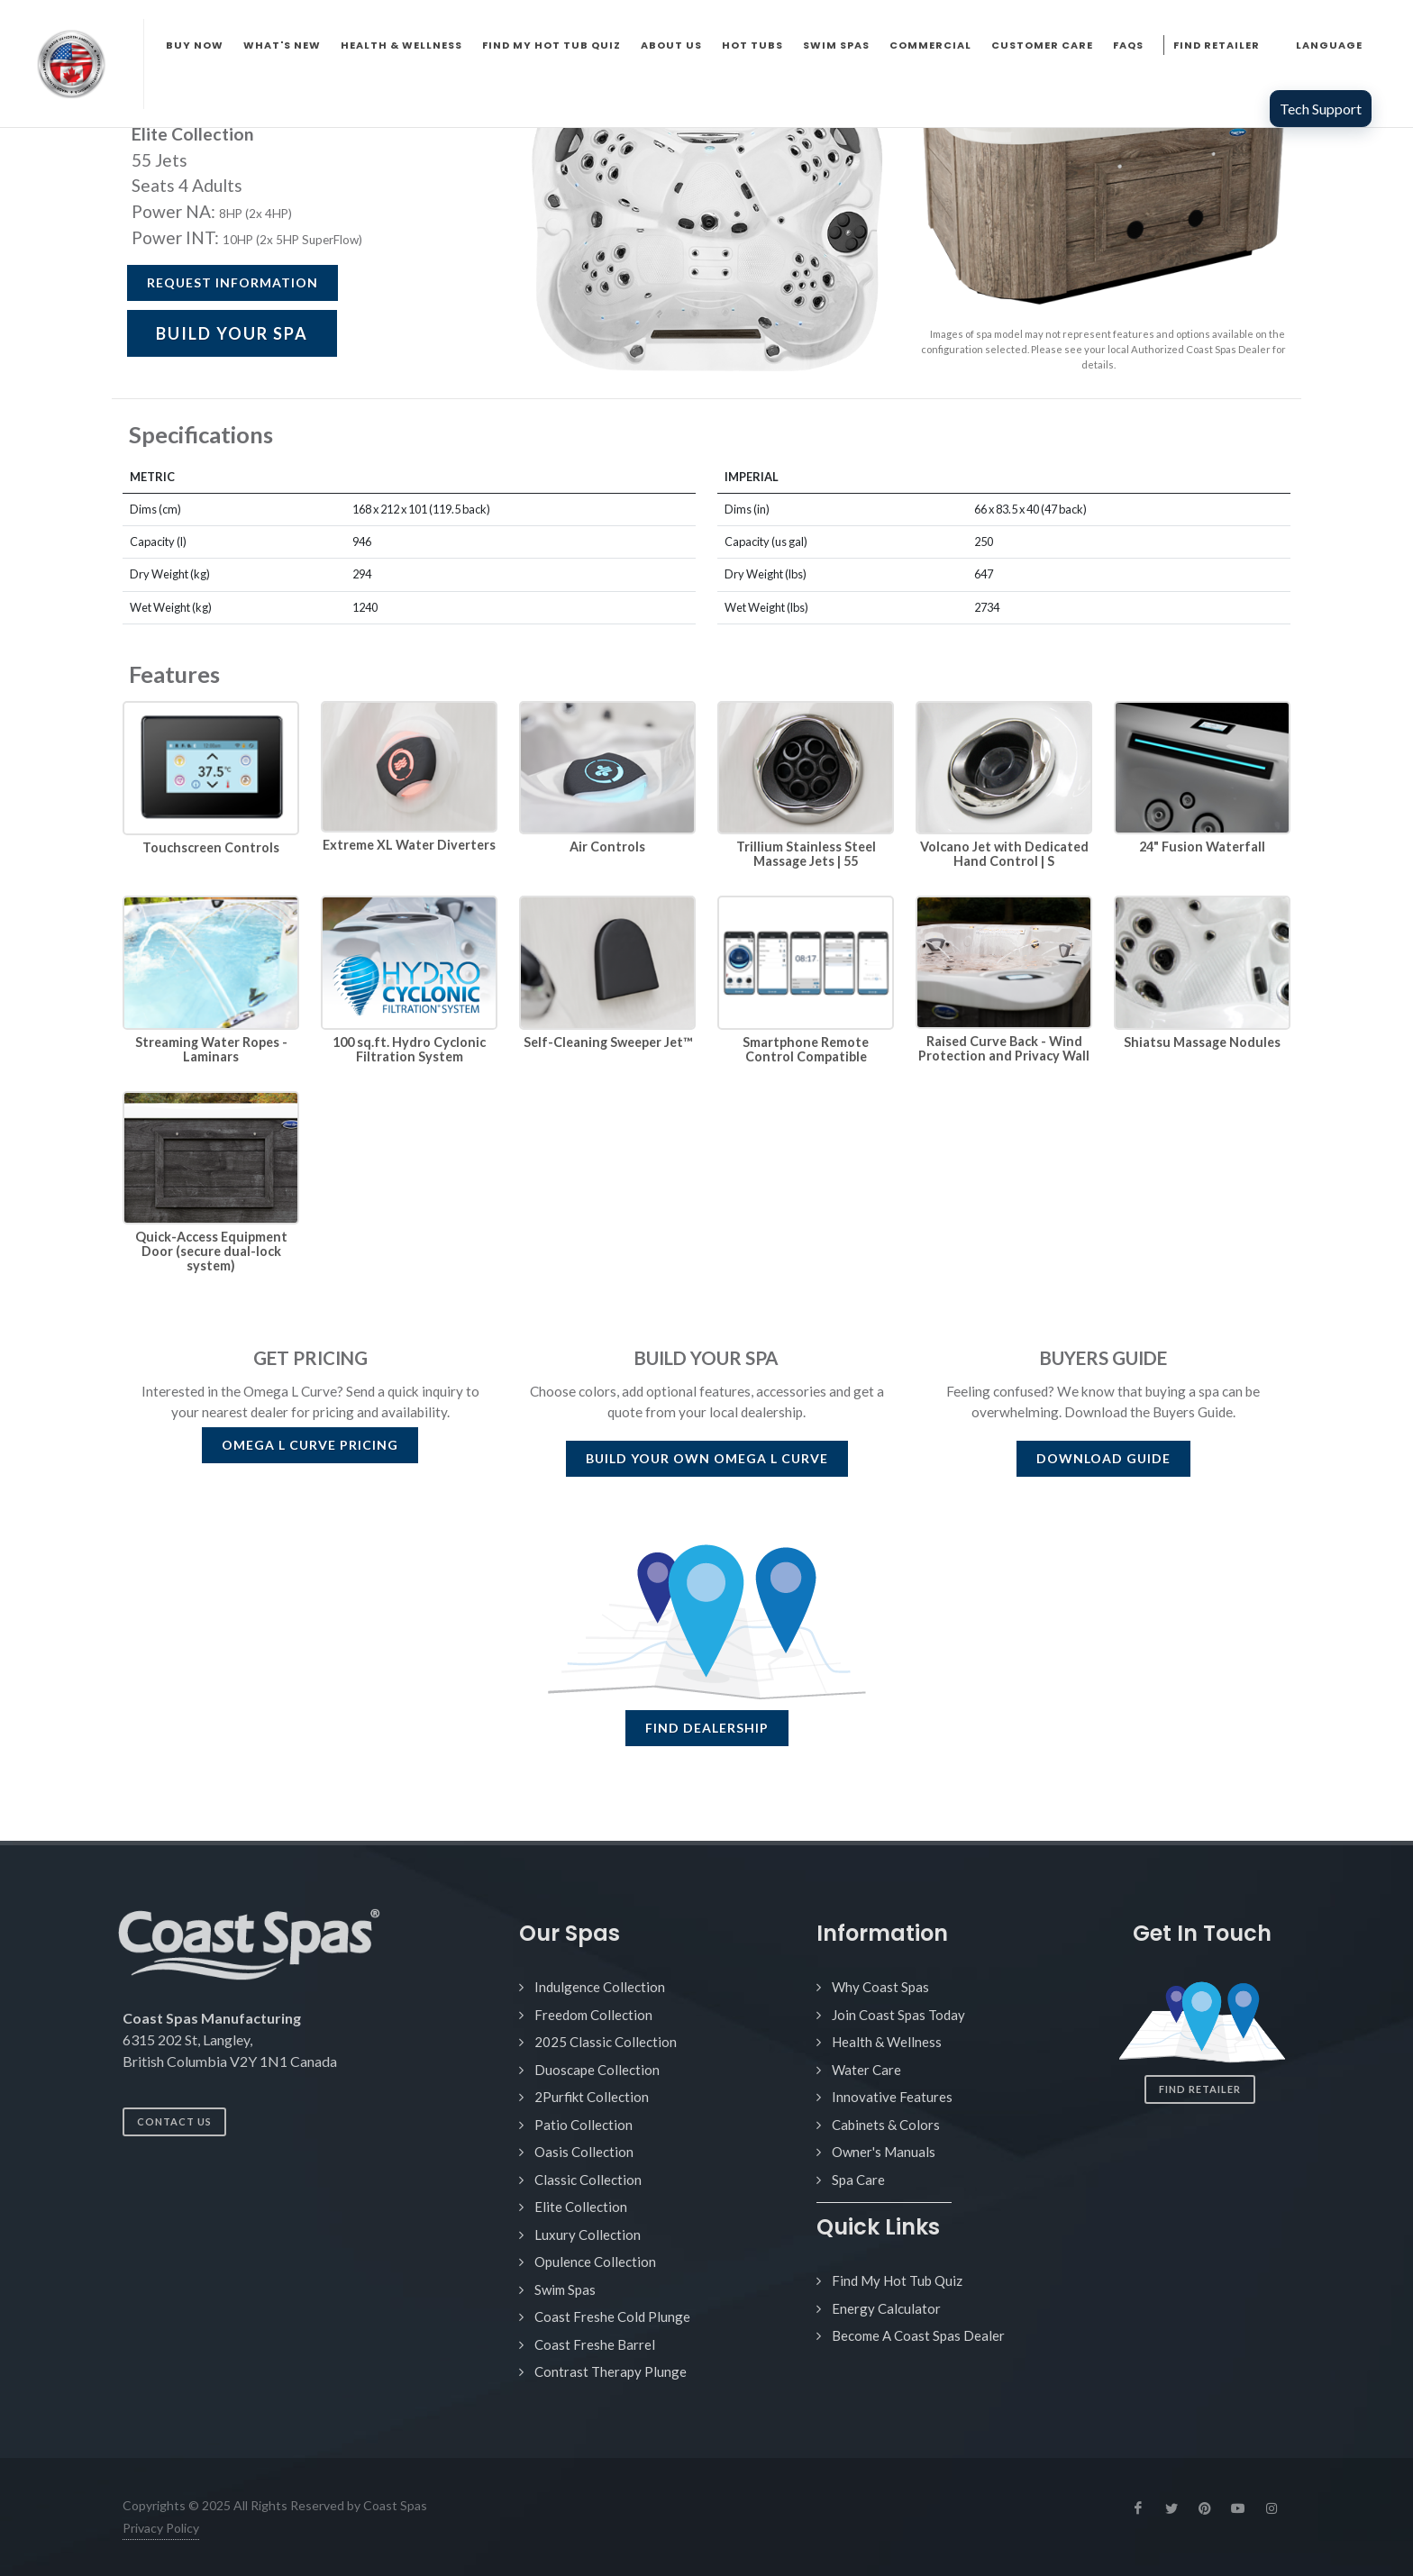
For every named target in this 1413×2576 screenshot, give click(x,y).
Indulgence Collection (599, 1987)
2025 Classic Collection (605, 2042)
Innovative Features (892, 2097)
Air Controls (607, 846)
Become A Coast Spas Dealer (918, 2335)
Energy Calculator (886, 2308)
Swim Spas (565, 2289)
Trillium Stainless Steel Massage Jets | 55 (806, 854)
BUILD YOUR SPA (232, 333)
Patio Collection (583, 2124)
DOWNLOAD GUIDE (1103, 1458)
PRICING (310, 1444)
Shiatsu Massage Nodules (1202, 1042)
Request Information (232, 282)
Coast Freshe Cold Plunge (612, 2316)
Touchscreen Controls (210, 847)
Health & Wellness (887, 2042)
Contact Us (174, 2121)
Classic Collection (588, 2179)
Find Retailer (1200, 2089)
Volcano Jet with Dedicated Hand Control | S (1004, 854)
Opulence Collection (595, 2261)
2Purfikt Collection (591, 2097)
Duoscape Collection (597, 2070)
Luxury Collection (587, 2234)
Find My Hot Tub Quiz (897, 2280)
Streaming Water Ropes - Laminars (211, 1049)
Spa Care (858, 2179)
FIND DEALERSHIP (707, 1727)
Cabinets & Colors (886, 2124)
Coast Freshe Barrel (594, 2344)
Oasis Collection (584, 2152)
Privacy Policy (161, 2527)
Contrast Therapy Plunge (610, 2371)
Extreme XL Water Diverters (409, 844)
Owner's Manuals (883, 2152)
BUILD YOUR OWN (707, 1458)
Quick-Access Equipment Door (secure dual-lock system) (211, 1251)
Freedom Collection (593, 2015)
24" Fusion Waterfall (1202, 846)
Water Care (866, 2070)
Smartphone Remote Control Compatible (806, 1049)
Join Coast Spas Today (898, 2015)
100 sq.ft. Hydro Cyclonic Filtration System (409, 1049)
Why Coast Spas (880, 1987)
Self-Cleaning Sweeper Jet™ (608, 1042)
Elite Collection (580, 2206)
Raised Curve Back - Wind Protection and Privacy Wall (1003, 1048)
